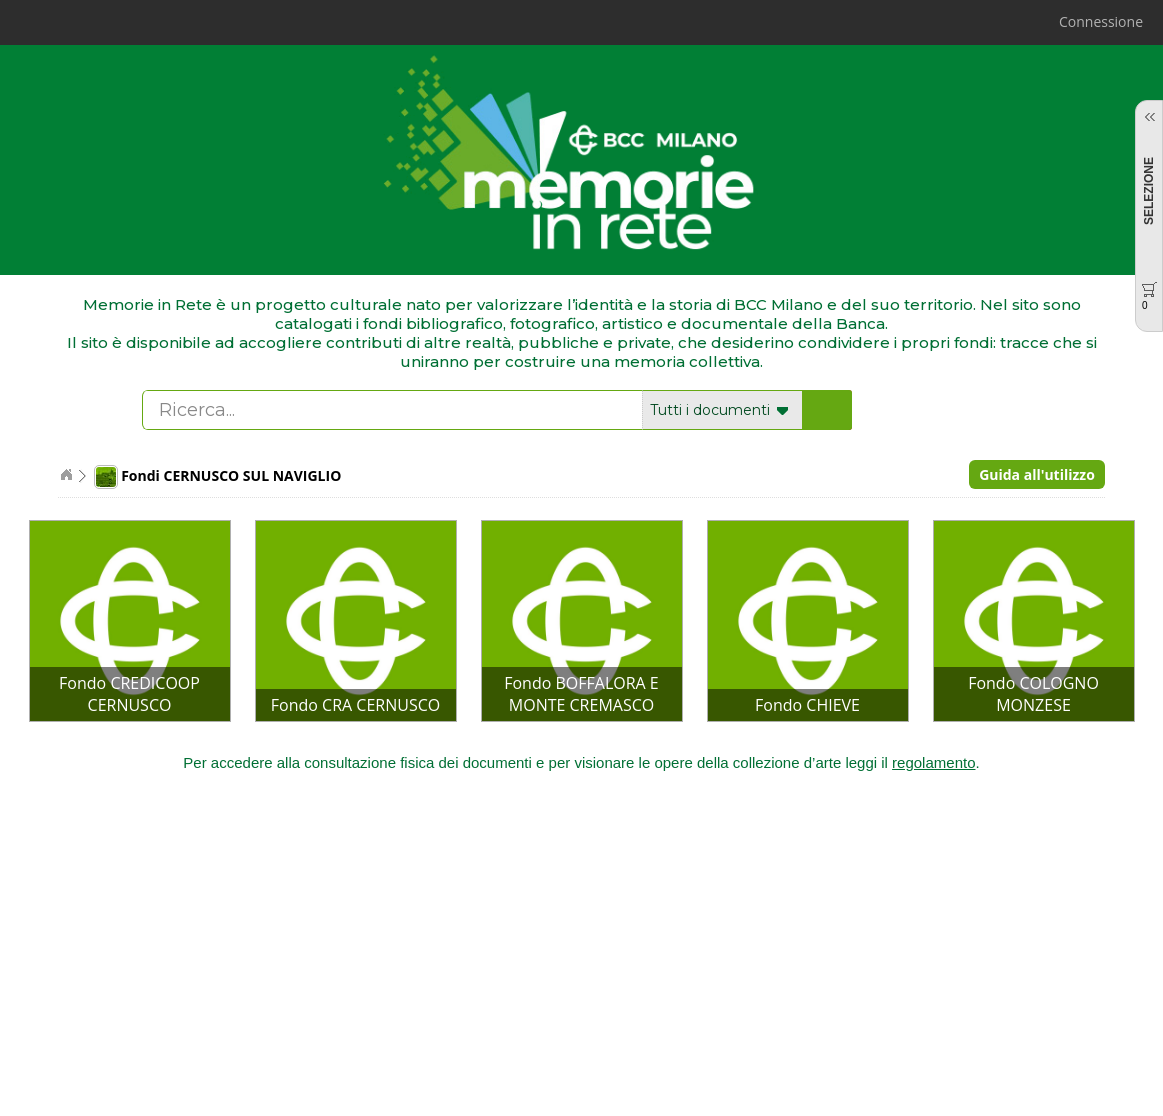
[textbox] (393, 410)
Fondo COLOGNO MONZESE (1033, 694)
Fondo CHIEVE (807, 705)
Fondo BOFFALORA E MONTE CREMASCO (581, 694)
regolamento (933, 762)
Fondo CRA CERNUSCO (355, 705)
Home (66, 475)
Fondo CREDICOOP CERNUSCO (129, 694)
